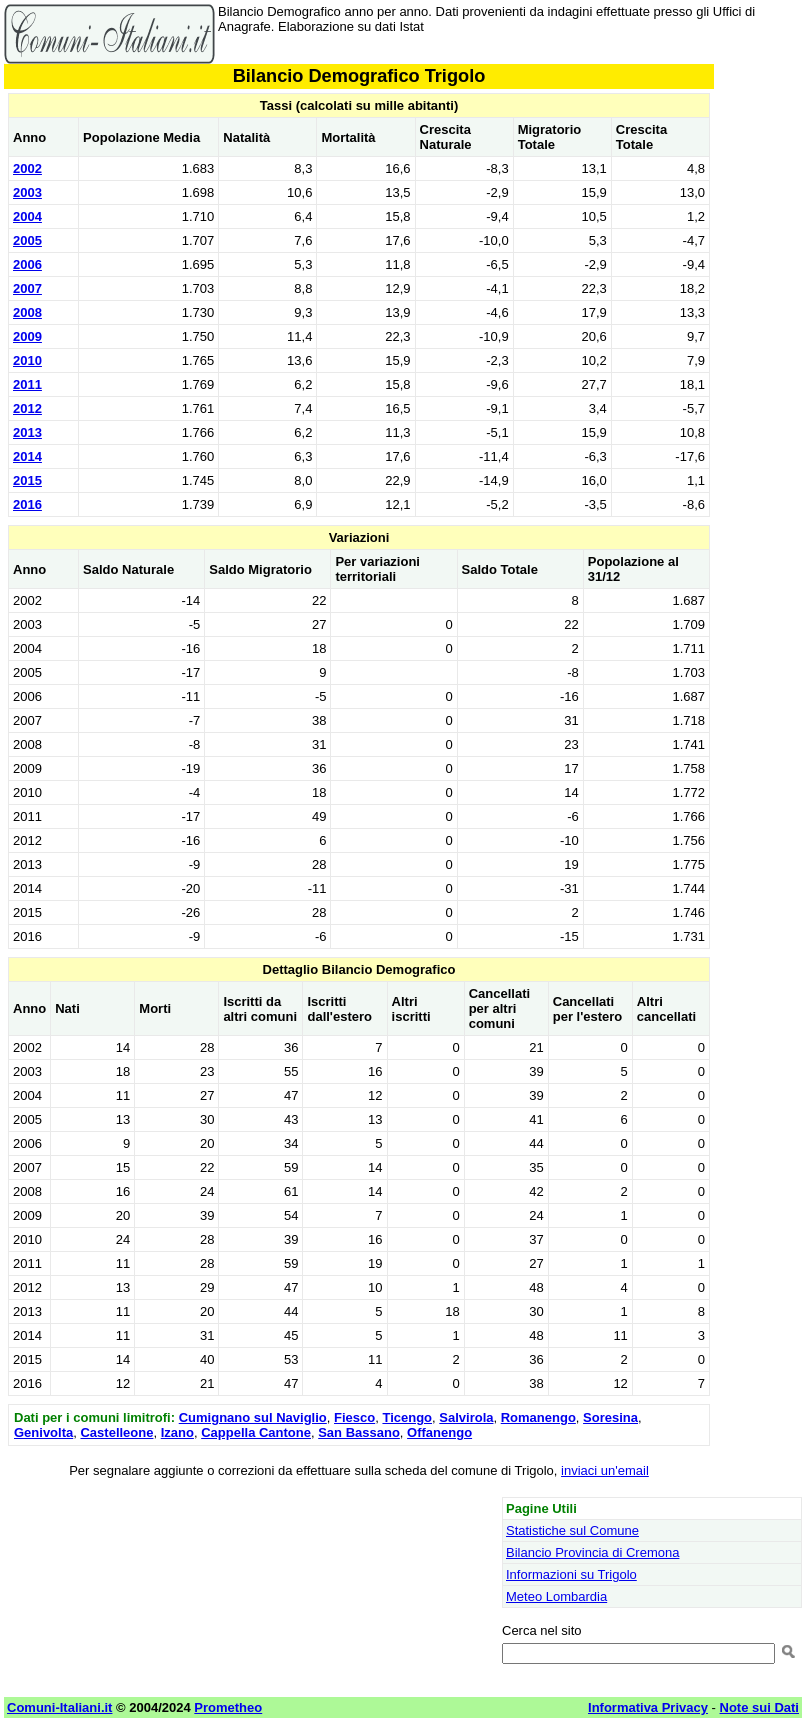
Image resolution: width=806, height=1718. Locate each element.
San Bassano (359, 1432)
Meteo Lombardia (556, 1596)
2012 (27, 408)
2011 (27, 384)
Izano (177, 1432)
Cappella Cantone (256, 1432)
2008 (27, 312)
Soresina (610, 1417)
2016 (27, 504)
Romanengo (538, 1417)
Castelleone (116, 1432)
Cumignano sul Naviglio (253, 1417)
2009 (27, 336)
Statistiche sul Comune (572, 1530)
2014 (27, 456)
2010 (27, 360)
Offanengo (439, 1432)
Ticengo (407, 1417)
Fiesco (354, 1417)
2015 (27, 480)
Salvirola (466, 1417)
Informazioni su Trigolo (571, 1574)
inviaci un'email (605, 1470)
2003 (27, 192)
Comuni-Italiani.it (59, 1707)
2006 (27, 264)
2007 (27, 288)
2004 (27, 216)
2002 (27, 168)
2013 (27, 432)
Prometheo (228, 1707)
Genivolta (43, 1432)
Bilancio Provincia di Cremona (592, 1552)
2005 (27, 240)
